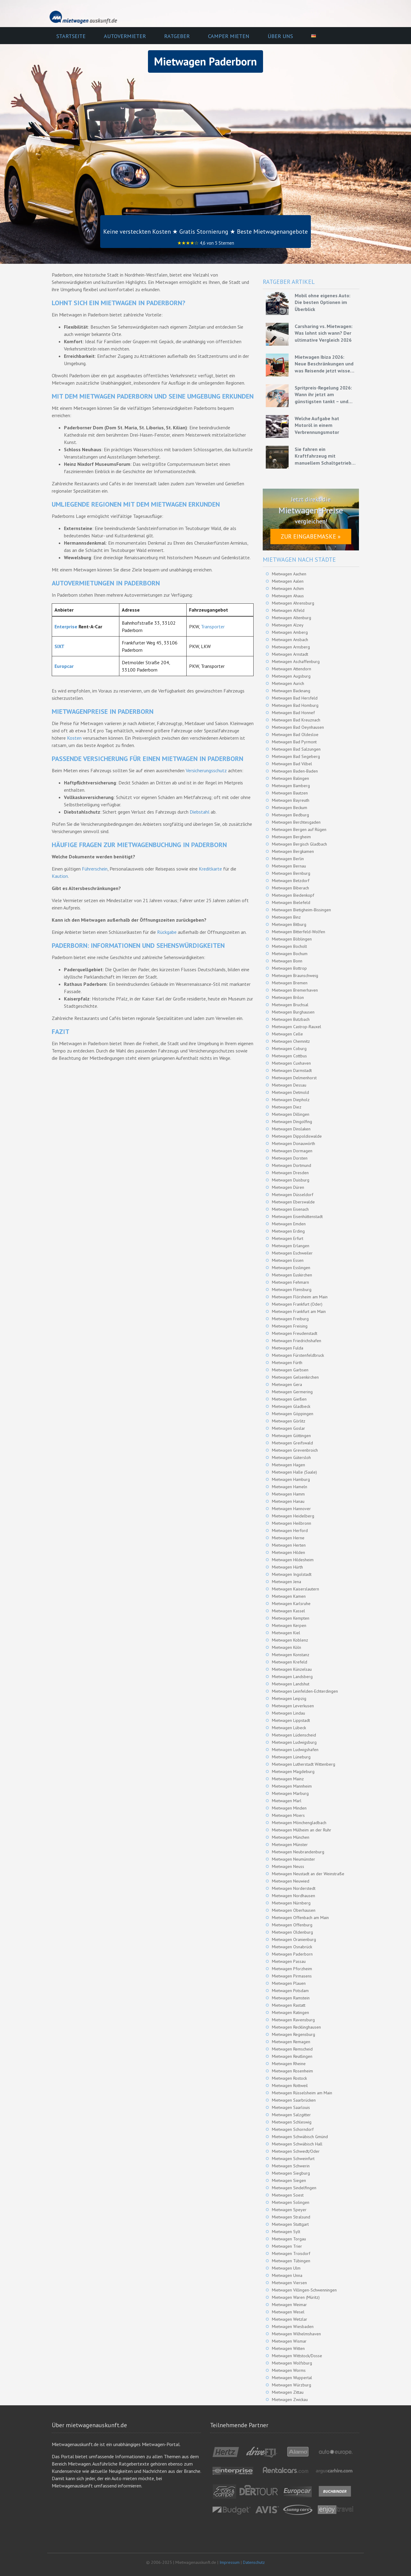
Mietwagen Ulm (286, 2268)
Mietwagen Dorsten (289, 1158)
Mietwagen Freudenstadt (294, 1333)
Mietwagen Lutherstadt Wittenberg (303, 1764)
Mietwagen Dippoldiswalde (297, 1136)
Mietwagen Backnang (291, 690)
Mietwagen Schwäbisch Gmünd (300, 2136)
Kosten (74, 738)
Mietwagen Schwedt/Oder (296, 2151)
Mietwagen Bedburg (290, 815)
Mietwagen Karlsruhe (291, 1603)
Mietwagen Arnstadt (290, 654)
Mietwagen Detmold (290, 1092)
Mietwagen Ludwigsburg (294, 1742)
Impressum (230, 2562)
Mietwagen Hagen (288, 1465)
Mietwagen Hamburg (291, 1479)
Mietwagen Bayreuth (290, 800)
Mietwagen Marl (286, 1800)
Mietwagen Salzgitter (291, 2114)
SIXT (59, 646)
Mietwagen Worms (289, 2370)
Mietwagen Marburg (290, 1793)
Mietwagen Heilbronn (291, 1523)
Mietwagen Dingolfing (292, 1121)
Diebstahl (199, 812)
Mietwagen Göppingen (292, 1413)
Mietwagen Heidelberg (293, 1516)
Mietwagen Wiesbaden (293, 2326)
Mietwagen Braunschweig (295, 975)
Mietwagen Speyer (289, 2209)
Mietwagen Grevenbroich (295, 1450)
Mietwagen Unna (287, 2275)
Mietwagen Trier (287, 2246)
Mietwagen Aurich (288, 683)
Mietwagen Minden (289, 1808)
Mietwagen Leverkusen (293, 1706)
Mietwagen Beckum (289, 807)
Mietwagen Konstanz (290, 1654)
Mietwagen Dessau (289, 1085)
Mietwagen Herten (289, 1545)
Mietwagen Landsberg (292, 1676)
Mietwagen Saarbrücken (294, 2100)
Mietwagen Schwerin (291, 2166)
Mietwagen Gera (287, 1384)
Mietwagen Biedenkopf (293, 895)
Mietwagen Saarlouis (291, 2107)
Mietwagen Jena (286, 1581)
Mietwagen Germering (292, 1391)
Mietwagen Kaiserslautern (295, 1589)
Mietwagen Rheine (289, 2063)
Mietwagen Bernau (289, 866)
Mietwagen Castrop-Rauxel (296, 1026)
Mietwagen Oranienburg (294, 1939)
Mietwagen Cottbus (289, 1056)
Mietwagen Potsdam (290, 1990)
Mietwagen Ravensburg (293, 2020)
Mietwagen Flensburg (291, 1289)
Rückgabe (167, 932)
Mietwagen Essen (288, 1260)
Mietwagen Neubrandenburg (298, 1852)
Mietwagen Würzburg (291, 2385)
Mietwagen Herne (288, 1538)
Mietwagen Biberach (290, 888)
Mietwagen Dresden (290, 1172)
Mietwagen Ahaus (288, 596)
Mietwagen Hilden (288, 1552)
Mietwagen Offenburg (292, 1925)
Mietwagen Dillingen (290, 1114)
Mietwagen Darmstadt (292, 1070)
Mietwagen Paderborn (292, 1954)
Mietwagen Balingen (290, 778)
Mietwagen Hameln (289, 1486)
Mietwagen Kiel (286, 1632)
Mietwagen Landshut (290, 1684)
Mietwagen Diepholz (291, 1099)
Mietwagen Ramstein (291, 1998)
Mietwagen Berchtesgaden (296, 822)
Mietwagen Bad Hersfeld (295, 698)
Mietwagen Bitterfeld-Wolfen (298, 931)
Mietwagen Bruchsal (290, 1004)
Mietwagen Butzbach (291, 1019)
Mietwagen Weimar (289, 2304)
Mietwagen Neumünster (293, 1859)
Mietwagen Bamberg (291, 785)
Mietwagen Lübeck (289, 1727)
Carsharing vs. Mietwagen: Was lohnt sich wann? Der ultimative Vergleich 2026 (324, 333)
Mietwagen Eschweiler (292, 1253)
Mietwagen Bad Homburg (295, 705)
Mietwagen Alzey (288, 625)
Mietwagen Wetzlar (289, 2319)
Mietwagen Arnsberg (291, 647)
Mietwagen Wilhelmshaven (296, 2334)
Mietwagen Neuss (288, 1866)
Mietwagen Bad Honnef (293, 712)
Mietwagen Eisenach (290, 1209)
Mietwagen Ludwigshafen (295, 1749)
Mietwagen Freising (289, 1326)
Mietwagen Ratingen (290, 2012)
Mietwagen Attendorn (291, 669)
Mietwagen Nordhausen (293, 1895)
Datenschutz (254, 2562)
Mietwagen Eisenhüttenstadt (297, 1216)
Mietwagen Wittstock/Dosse (297, 2355)
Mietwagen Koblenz (290, 1640)
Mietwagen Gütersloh (291, 1457)
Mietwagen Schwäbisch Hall (297, 2144)
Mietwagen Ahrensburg (293, 603)
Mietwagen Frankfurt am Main (299, 1311)
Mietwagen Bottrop (289, 968)
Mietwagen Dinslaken (291, 1129)
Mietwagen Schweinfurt (293, 2158)
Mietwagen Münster (290, 1844)
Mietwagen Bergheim (291, 836)
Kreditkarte (210, 869)
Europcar (64, 666)
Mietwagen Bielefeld (291, 902)
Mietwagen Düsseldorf (292, 1194)
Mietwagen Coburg (289, 1048)
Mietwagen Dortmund (291, 1165)
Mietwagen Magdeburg (293, 1771)
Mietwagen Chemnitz (291, 1041)
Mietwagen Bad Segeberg (296, 756)
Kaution (60, 876)
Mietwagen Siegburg (291, 2173)
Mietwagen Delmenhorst (294, 1077)
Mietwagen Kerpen (289, 1625)
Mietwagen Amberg (290, 632)
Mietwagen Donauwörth (293, 1143)
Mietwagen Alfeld (288, 610)
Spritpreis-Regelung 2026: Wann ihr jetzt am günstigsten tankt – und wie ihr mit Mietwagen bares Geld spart (323, 395)
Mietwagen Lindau (288, 1713)
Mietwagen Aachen (289, 574)
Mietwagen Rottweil (290, 2085)
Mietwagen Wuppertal (292, 2377)
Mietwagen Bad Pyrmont (294, 742)
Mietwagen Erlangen (290, 1245)
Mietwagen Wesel (288, 2312)
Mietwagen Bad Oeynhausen (298, 727)
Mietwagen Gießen (289, 1399)
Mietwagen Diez (286, 1107)
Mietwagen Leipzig (289, 1698)
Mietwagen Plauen (289, 1983)
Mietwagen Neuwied (290, 1881)
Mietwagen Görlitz (288, 1421)
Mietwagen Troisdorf (291, 2253)
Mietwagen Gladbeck (291, 1406)
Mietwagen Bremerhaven (295, 990)
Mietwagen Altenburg (291, 617)
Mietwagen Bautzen (290, 793)
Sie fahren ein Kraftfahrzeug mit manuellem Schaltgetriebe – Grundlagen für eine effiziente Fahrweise (324, 456)
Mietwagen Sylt (286, 2231)
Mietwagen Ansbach (290, 639)
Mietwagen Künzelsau (292, 1669)
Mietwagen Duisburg (290, 1180)
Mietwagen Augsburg (291, 676)
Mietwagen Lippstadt (291, 1720)
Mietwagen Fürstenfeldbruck (298, 1355)
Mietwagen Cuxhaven (291, 1063)
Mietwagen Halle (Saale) (294, 1472)
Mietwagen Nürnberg (291, 1903)
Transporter (213, 626)
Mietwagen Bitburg (289, 924)
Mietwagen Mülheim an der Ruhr (301, 1830)
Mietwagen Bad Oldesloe (295, 734)
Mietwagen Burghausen (293, 1012)
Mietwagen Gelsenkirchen (295, 1377)
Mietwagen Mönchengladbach (299, 1822)
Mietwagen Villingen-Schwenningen (304, 2290)
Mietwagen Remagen (291, 2041)
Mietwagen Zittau (288, 2392)
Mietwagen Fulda (287, 1348)
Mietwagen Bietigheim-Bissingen (301, 910)
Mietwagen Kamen (289, 1596)
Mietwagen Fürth (287, 1362)
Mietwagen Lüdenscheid (294, 1735)
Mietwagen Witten (288, 2348)
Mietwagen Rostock (289, 2078)
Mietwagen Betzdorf (290, 880)
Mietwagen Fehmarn (290, 1282)
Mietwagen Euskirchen (292, 1275)
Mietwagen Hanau (288, 1501)
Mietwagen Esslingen (291, 1267)
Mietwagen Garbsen (290, 1370)
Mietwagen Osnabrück (292, 1946)
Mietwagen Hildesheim (293, 1559)
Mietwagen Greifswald (292, 1443)
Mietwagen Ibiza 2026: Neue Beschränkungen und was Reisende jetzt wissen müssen (324, 364)
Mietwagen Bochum (289, 953)
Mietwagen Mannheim (292, 1786)
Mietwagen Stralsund (291, 2217)
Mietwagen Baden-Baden (295, 771)
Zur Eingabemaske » (311, 536)
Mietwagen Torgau (289, 2239)
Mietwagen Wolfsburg (292, 2363)
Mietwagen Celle (287, 1034)
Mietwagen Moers (288, 1815)
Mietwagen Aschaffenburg (296, 661)
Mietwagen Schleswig (291, 2122)
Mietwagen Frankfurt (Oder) (297, 1304)
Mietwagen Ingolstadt (291, 1574)
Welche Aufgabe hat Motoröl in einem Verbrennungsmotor (317, 425)
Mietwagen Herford (290, 1530)
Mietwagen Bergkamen (293, 851)
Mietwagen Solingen (290, 2202)
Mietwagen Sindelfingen (294, 2187)
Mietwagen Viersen (289, 2282)
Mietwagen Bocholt (289, 946)
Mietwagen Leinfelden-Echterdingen (305, 1691)
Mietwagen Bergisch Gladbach (299, 844)
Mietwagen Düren (288, 1187)
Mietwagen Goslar (288, 1428)
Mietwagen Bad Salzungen (296, 749)
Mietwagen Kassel (288, 1611)
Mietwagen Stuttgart (290, 2224)
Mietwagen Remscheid (292, 2049)
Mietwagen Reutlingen (292, 2056)
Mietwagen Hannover (291, 1508)
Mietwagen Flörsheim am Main (300, 1297)
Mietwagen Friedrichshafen (296, 1340)
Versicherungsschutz (206, 770)
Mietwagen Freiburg (290, 1318)
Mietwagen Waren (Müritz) (296, 2297)
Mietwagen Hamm (288, 1494)
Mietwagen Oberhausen (293, 1910)
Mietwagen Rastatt (288, 2005)
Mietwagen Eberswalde (293, 1202)
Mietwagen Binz (286, 917)
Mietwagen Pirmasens (292, 1976)
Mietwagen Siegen (289, 2180)
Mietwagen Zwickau (290, 2399)
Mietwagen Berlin (288, 858)
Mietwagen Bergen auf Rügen (299, 829)
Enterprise (65, 626)
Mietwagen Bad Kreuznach (296, 720)
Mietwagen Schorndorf (293, 2129)
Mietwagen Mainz (288, 1779)
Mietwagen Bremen (289, 983)
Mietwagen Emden (289, 1224)
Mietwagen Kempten (290, 1618)
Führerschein (94, 869)
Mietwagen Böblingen (292, 939)
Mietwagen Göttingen (291, 1435)
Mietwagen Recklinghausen (296, 2027)
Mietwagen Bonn (287, 961)
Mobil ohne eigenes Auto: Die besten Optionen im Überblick (322, 302)
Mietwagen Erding (288, 1231)
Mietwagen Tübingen (291, 2261)
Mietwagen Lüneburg (291, 1757)
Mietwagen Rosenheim (292, 2071)
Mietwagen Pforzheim (292, 1968)
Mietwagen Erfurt (287, 1238)
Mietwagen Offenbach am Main (300, 1917)
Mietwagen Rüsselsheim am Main (302, 2093)
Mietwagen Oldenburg (292, 1932)
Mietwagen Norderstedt (293, 1888)
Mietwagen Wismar (289, 2341)
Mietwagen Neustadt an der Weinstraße (308, 1873)
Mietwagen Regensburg (293, 2034)
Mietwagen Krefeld (289, 1662)
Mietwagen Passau (289, 1961)
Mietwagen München (290, 1837)
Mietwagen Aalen (288, 581)
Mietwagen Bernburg (291, 873)
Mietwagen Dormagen (292, 1151)
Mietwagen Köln (286, 1647)
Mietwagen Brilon (288, 997)
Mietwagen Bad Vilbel (292, 763)
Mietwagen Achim (288, 588)
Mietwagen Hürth (287, 1567)
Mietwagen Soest (288, 2195)
